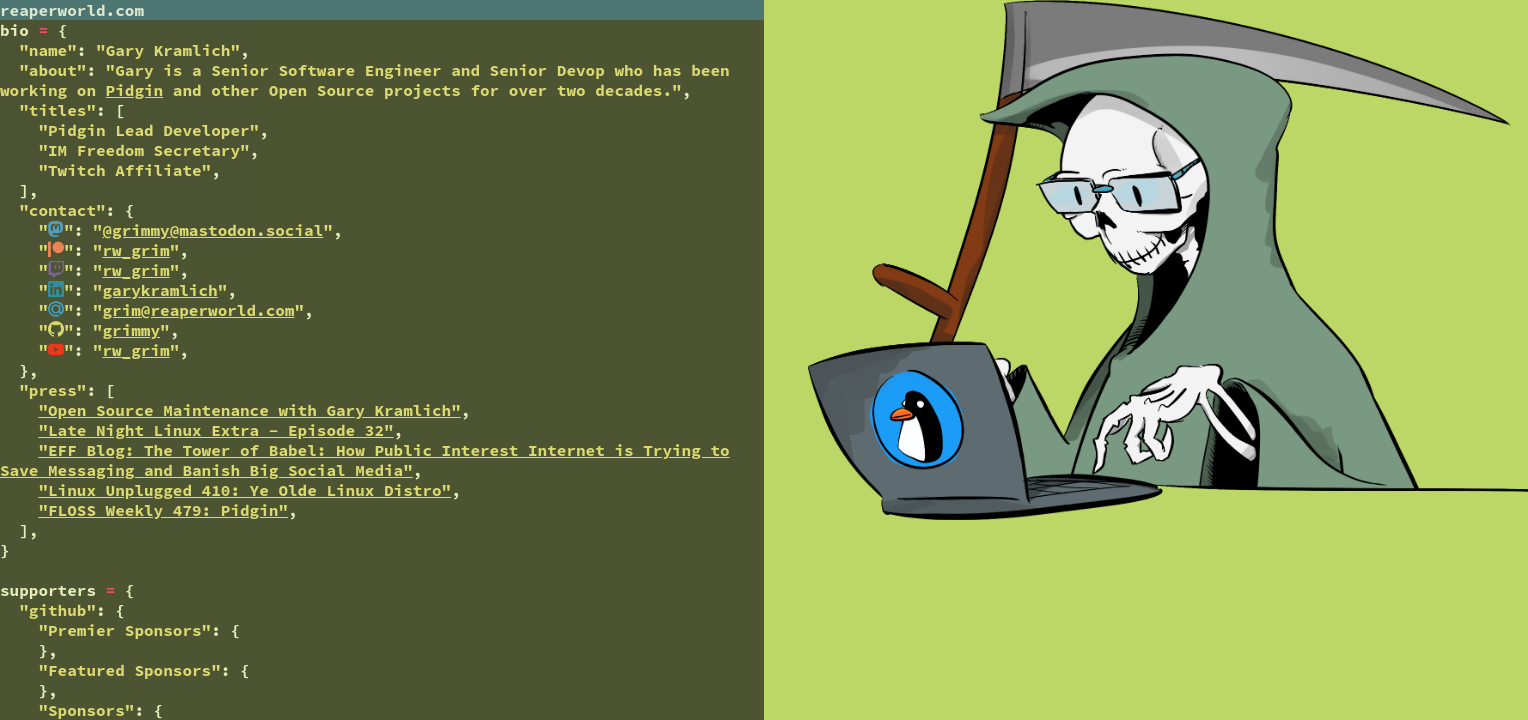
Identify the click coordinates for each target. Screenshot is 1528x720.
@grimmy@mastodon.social (212, 230)
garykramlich (159, 290)
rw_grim (135, 250)
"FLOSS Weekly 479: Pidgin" (163, 510)
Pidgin (135, 90)
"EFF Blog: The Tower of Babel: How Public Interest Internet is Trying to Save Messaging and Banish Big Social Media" (365, 460)
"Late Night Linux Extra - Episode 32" (215, 430)
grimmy (131, 330)
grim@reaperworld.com (198, 310)
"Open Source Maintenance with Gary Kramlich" (249, 410)
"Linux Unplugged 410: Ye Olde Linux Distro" (244, 490)
